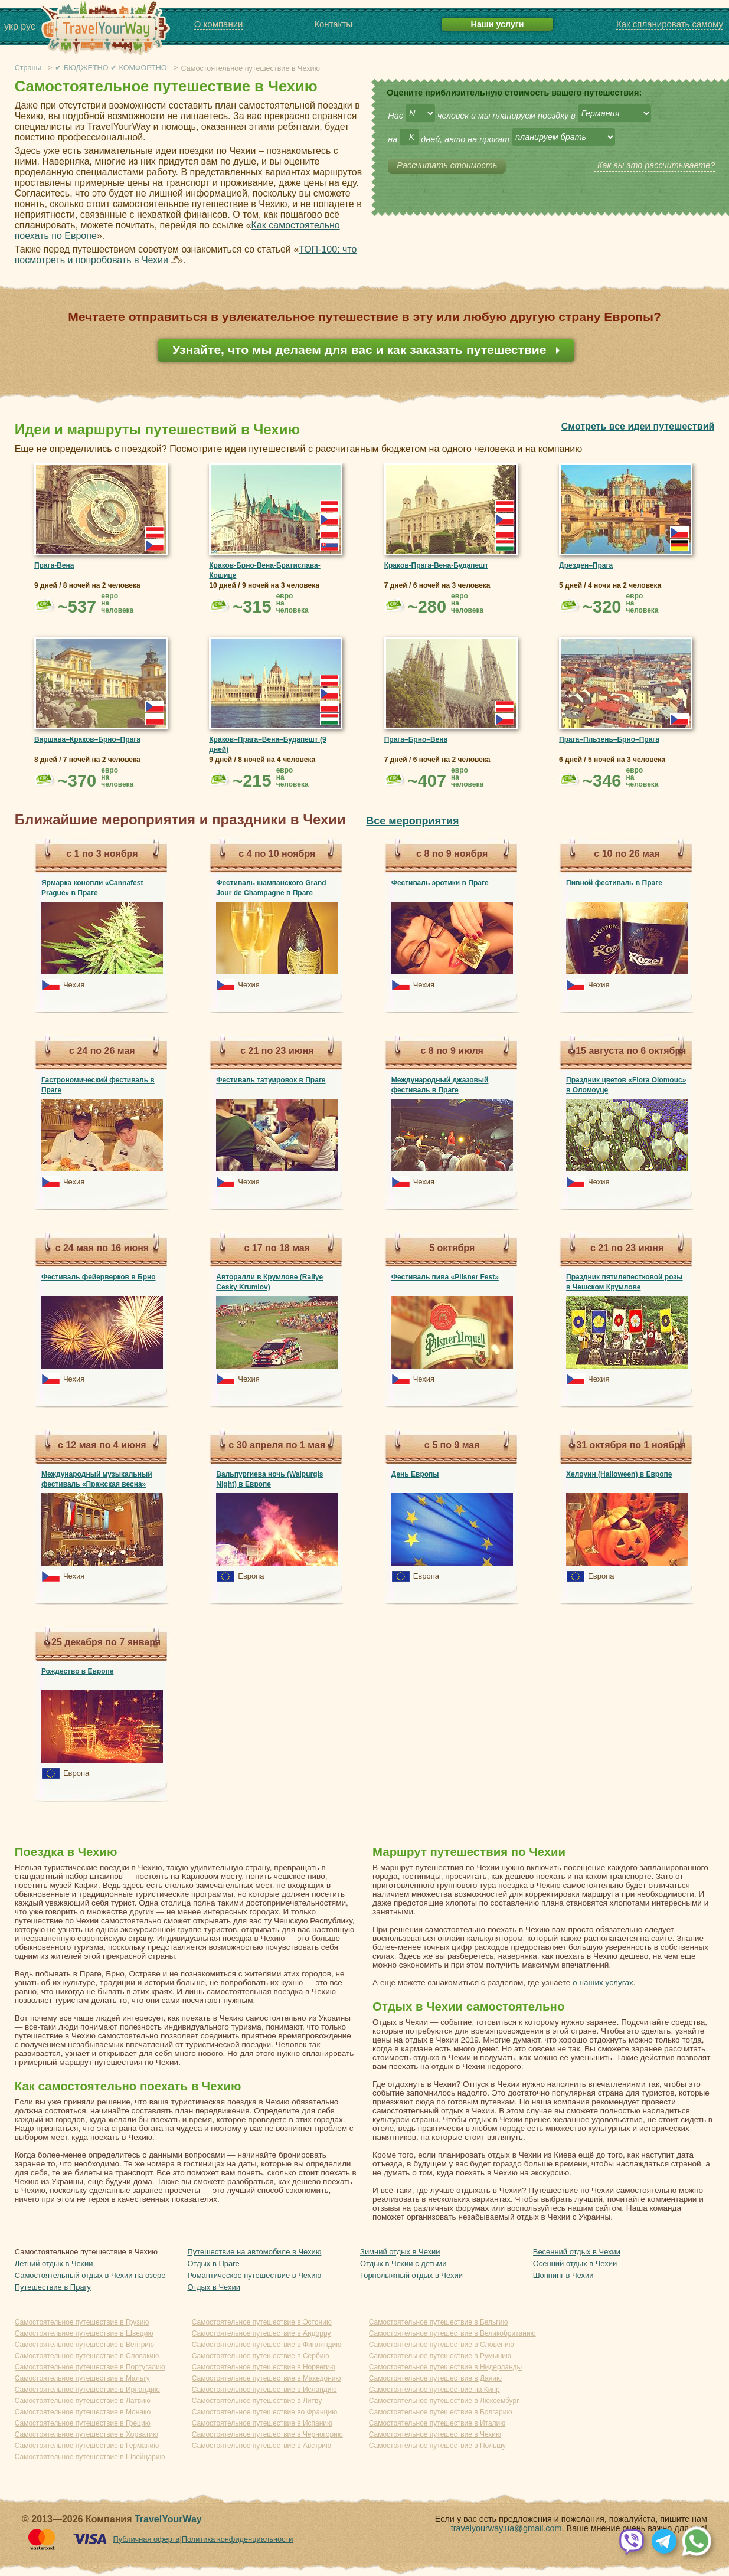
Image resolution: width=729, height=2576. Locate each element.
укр (11, 26)
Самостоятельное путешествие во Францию (264, 2412)
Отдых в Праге (213, 2263)
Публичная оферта (146, 2539)
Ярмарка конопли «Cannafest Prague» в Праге (92, 888)
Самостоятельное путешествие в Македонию (266, 2378)
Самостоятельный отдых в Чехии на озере (90, 2275)
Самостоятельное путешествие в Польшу (437, 2445)
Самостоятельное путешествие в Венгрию (84, 2345)
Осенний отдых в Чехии (575, 2263)
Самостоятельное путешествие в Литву (257, 2401)
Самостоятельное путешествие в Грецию (83, 2423)
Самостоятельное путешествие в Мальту (82, 2378)
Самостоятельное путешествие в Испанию (262, 2423)
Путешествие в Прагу (53, 2287)
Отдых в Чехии (213, 2287)
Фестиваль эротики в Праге (440, 883)
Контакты (333, 24)
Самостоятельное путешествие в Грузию (82, 2322)
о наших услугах (603, 1982)
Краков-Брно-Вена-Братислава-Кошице (264, 570)
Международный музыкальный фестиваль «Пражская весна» (96, 1479)
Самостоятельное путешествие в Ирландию (87, 2389)
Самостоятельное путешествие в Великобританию (452, 2333)
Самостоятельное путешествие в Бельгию (438, 2322)
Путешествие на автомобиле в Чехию (254, 2251)
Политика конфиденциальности (237, 2539)
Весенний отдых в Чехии (576, 2251)
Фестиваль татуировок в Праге (270, 1080)
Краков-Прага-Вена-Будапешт (436, 565)
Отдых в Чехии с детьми (403, 2263)
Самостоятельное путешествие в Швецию (84, 2333)
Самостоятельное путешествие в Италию (437, 2423)
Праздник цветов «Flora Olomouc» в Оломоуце (626, 1085)
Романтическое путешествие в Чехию (254, 2275)
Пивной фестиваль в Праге (614, 883)
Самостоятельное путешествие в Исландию (264, 2389)
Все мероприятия (412, 821)
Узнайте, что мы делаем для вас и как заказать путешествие (361, 349)
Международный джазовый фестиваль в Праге (440, 1085)
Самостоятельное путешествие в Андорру (261, 2333)
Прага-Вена (54, 565)
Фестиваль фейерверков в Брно (98, 1277)
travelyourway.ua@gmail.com (506, 2528)
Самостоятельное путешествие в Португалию (90, 2367)
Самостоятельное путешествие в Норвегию (263, 2367)
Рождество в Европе (77, 1671)
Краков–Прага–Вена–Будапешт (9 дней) (267, 744)
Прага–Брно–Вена (415, 739)
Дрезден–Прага (586, 565)
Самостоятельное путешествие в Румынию (440, 2356)
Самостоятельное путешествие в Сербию (260, 2356)
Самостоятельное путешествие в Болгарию (440, 2412)
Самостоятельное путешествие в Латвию (83, 2401)
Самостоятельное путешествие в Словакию (87, 2356)
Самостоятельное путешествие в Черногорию (267, 2434)
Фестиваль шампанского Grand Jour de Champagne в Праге (271, 888)
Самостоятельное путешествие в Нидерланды (445, 2367)
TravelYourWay (168, 2519)
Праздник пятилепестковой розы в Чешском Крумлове (624, 1282)
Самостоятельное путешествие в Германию (87, 2445)
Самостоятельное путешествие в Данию (435, 2378)
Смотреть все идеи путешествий (638, 426)
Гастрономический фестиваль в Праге (98, 1085)
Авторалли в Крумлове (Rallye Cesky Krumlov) (269, 1282)
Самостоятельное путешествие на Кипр (434, 2389)
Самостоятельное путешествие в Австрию (261, 2445)
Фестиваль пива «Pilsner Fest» (445, 1277)
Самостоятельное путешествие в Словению (441, 2345)
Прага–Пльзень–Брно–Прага (609, 739)
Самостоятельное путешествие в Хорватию (86, 2434)
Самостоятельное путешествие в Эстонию (262, 2322)
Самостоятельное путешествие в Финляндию (267, 2345)
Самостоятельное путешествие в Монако (83, 2412)
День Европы (415, 1474)
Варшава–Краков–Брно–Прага (87, 739)
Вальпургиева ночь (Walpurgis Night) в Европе (269, 1479)
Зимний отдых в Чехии (400, 2251)
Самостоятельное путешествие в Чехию (435, 2434)
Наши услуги (497, 24)
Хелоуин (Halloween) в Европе (619, 1474)
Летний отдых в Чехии (54, 2263)
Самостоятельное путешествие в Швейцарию (90, 2457)
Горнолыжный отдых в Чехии (411, 2275)
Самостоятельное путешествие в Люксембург (444, 2401)
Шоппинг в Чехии (563, 2275)
